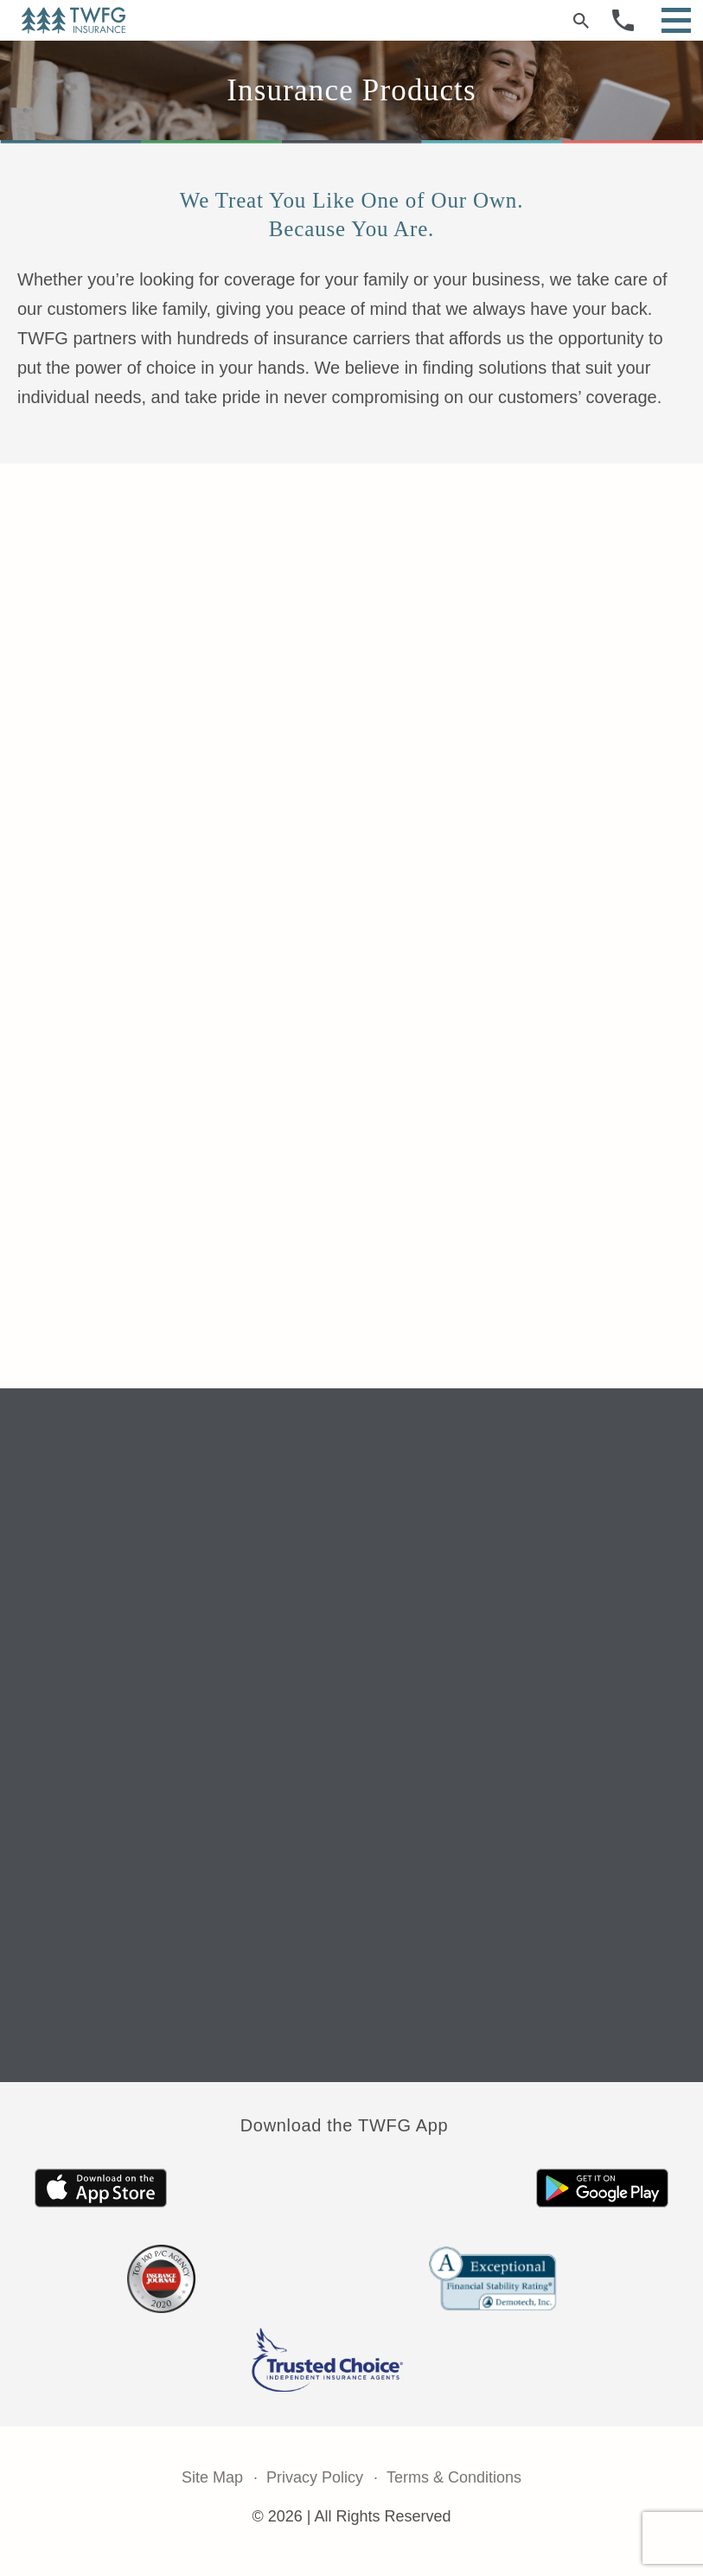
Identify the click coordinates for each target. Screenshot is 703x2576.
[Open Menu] (676, 20)
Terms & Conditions (454, 2477)
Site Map (212, 2477)
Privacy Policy (314, 2477)
